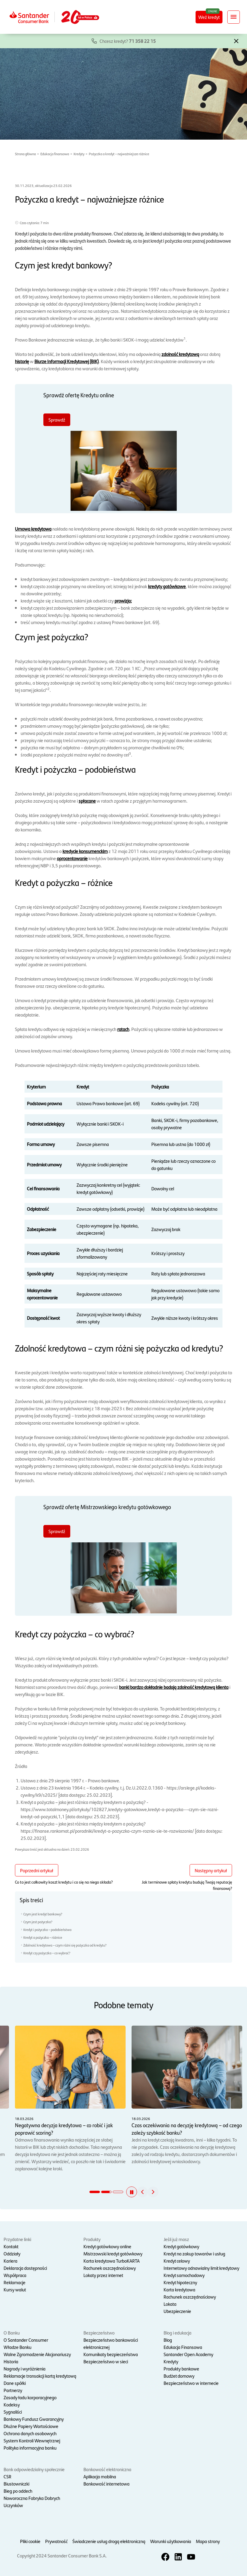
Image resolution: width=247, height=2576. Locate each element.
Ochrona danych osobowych (30, 2433)
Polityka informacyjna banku (30, 2447)
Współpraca (15, 2275)
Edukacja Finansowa (183, 2347)
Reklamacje (14, 2282)
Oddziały (12, 2253)
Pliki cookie (30, 2541)
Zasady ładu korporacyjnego (30, 2397)
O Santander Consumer (26, 2339)
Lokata (170, 2303)
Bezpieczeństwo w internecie (191, 2382)
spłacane (87, 800)
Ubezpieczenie (177, 2311)
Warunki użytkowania (170, 2541)
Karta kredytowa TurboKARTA (111, 2260)
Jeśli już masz (176, 2239)
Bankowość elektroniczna (107, 2469)
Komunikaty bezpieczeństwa (110, 2354)
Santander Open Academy (188, 2354)
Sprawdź (56, 419)
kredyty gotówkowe (167, 586)
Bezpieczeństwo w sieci (105, 2361)
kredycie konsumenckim (85, 851)
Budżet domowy (179, 2375)
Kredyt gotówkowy (181, 2246)
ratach (123, 1029)
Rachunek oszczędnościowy (109, 2267)
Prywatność (56, 2541)
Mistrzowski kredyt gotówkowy (112, 2253)
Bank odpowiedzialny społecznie (34, 2469)
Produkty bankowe (181, 2368)
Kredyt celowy (177, 2260)
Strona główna (25, 153)
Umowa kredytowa (33, 528)
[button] (236, 40)
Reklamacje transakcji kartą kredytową (40, 2375)
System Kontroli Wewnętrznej (32, 2440)
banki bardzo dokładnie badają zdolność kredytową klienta (173, 1686)
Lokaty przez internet (103, 2275)
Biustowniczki (16, 2483)
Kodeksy (12, 2404)
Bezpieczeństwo (99, 2332)
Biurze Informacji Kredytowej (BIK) (66, 361)
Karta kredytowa (179, 2289)
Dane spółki (15, 2382)
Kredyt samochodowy (184, 2275)
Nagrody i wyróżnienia (24, 2368)
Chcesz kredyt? (128, 40)
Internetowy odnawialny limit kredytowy (201, 2267)
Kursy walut (15, 2289)
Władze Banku (17, 2347)
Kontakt (11, 2246)
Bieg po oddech (18, 2490)
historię (22, 361)
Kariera (10, 2260)
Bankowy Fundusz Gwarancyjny (34, 2418)
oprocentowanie (72, 858)
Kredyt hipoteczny (180, 2282)
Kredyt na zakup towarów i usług (194, 2253)
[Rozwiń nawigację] (233, 17)
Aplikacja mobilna (99, 2476)
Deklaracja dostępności (25, 2267)
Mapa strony (208, 2541)
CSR (7, 2476)
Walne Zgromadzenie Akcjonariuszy (37, 2354)
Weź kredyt (209, 16)
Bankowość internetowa (106, 2483)
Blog (168, 2339)
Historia (11, 2361)
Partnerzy (13, 2390)
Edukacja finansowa (54, 153)
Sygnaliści (13, 2411)
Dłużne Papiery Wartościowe (31, 2426)
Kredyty (79, 153)
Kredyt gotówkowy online (107, 2246)
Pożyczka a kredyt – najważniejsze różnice (119, 153)
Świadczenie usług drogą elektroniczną (108, 2541)
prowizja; (123, 600)
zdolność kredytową (180, 354)
